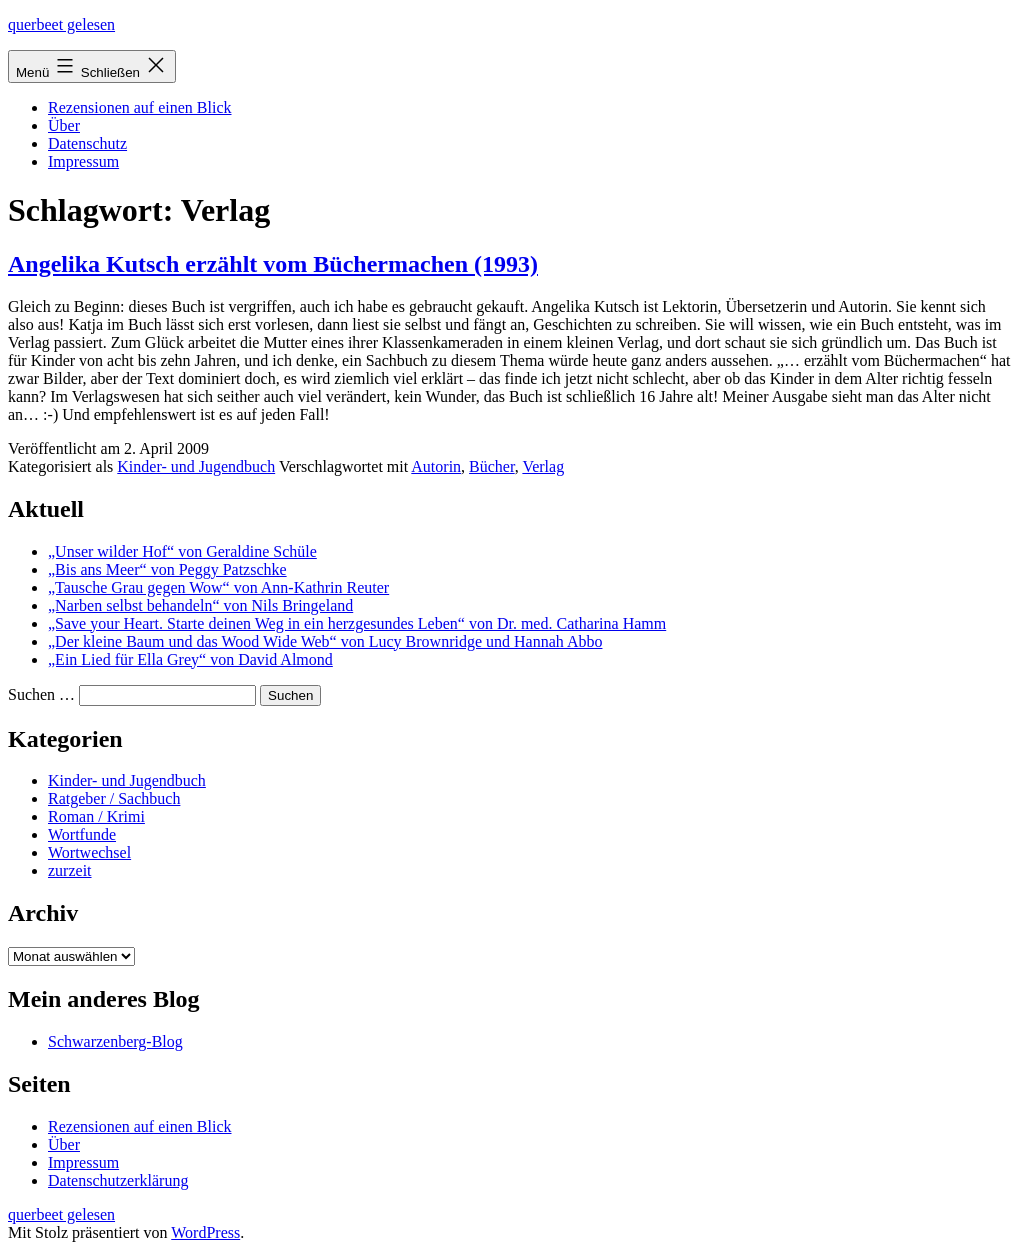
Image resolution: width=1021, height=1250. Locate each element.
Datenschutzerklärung (118, 1180)
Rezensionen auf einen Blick (140, 107)
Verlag (543, 466)
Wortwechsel (89, 852)
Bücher (492, 466)
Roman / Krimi (96, 816)
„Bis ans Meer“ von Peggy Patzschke (167, 569)
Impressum (83, 161)
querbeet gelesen (61, 24)
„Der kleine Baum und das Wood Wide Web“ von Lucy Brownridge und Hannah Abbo (325, 641)
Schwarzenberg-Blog (115, 1041)
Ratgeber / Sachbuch (114, 798)
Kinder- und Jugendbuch (196, 466)
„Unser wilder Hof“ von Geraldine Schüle (182, 551)
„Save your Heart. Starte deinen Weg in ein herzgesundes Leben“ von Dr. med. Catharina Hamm (357, 623)
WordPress (205, 1232)
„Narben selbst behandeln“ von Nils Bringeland (200, 605)
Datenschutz (87, 143)
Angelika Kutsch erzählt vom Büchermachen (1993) (273, 264)
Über (64, 125)
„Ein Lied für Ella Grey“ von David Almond (190, 659)
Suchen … (41, 694)
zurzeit (70, 870)
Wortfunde (82, 834)
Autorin (436, 466)
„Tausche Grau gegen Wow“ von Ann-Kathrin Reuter (218, 587)
